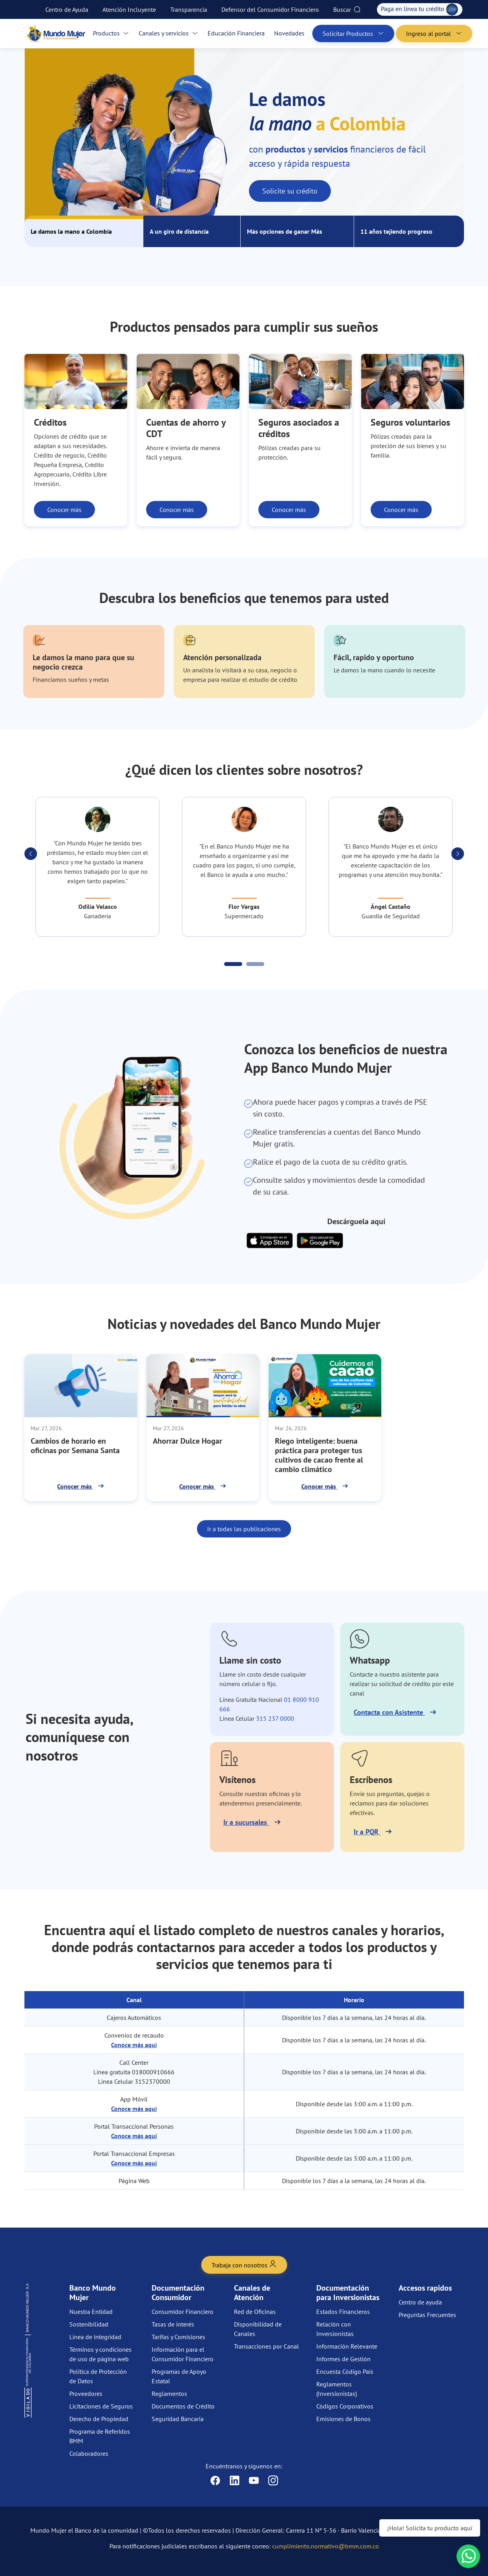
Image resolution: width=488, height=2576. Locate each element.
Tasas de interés (173, 2324)
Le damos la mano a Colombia (71, 231)
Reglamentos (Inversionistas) (336, 2388)
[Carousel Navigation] (244, 853)
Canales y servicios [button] (168, 33)
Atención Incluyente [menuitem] (129, 9)
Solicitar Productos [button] (353, 33)
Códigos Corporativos (344, 2406)
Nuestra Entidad (91, 2311)
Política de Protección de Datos (98, 2376)
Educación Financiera (236, 33)
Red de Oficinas (255, 2311)
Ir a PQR (367, 1831)
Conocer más (64, 510)
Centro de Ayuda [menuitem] (66, 9)
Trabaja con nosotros (244, 2264)
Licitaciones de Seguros (101, 2406)
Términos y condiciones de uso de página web (100, 2354)
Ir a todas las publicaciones (244, 1529)
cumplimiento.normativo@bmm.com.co (325, 2546)
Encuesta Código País (344, 2371)
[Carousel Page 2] (255, 964)
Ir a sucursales (246, 1822)
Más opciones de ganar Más (284, 231)
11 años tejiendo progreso (396, 231)
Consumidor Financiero (182, 2311)
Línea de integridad (95, 2337)
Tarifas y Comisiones (178, 2337)
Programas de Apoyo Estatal (179, 2376)
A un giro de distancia (179, 231)
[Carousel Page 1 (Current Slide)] (233, 964)
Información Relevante (346, 2346)
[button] (30, 853)
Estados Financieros (343, 2311)
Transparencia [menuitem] (188, 9)
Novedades (289, 33)
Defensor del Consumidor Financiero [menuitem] (270, 9)
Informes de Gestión (343, 2359)
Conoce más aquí (134, 2045)
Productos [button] (111, 33)
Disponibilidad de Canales (258, 2329)
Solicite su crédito (289, 190)
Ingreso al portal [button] (434, 33)
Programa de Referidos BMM (99, 2436)
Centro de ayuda (420, 2302)
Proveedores (85, 2393)
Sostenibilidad (88, 2324)
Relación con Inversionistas (335, 2329)
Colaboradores (88, 2453)
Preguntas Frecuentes (427, 2315)
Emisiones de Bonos (343, 2419)
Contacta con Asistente (389, 1712)
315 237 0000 (275, 1718)
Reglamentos (169, 2393)
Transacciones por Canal (266, 2346)
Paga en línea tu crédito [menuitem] (419, 9)
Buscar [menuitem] (346, 9)
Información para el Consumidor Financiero (182, 2354)
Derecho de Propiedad (98, 2419)
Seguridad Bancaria (178, 2419)
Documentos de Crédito (183, 2406)
